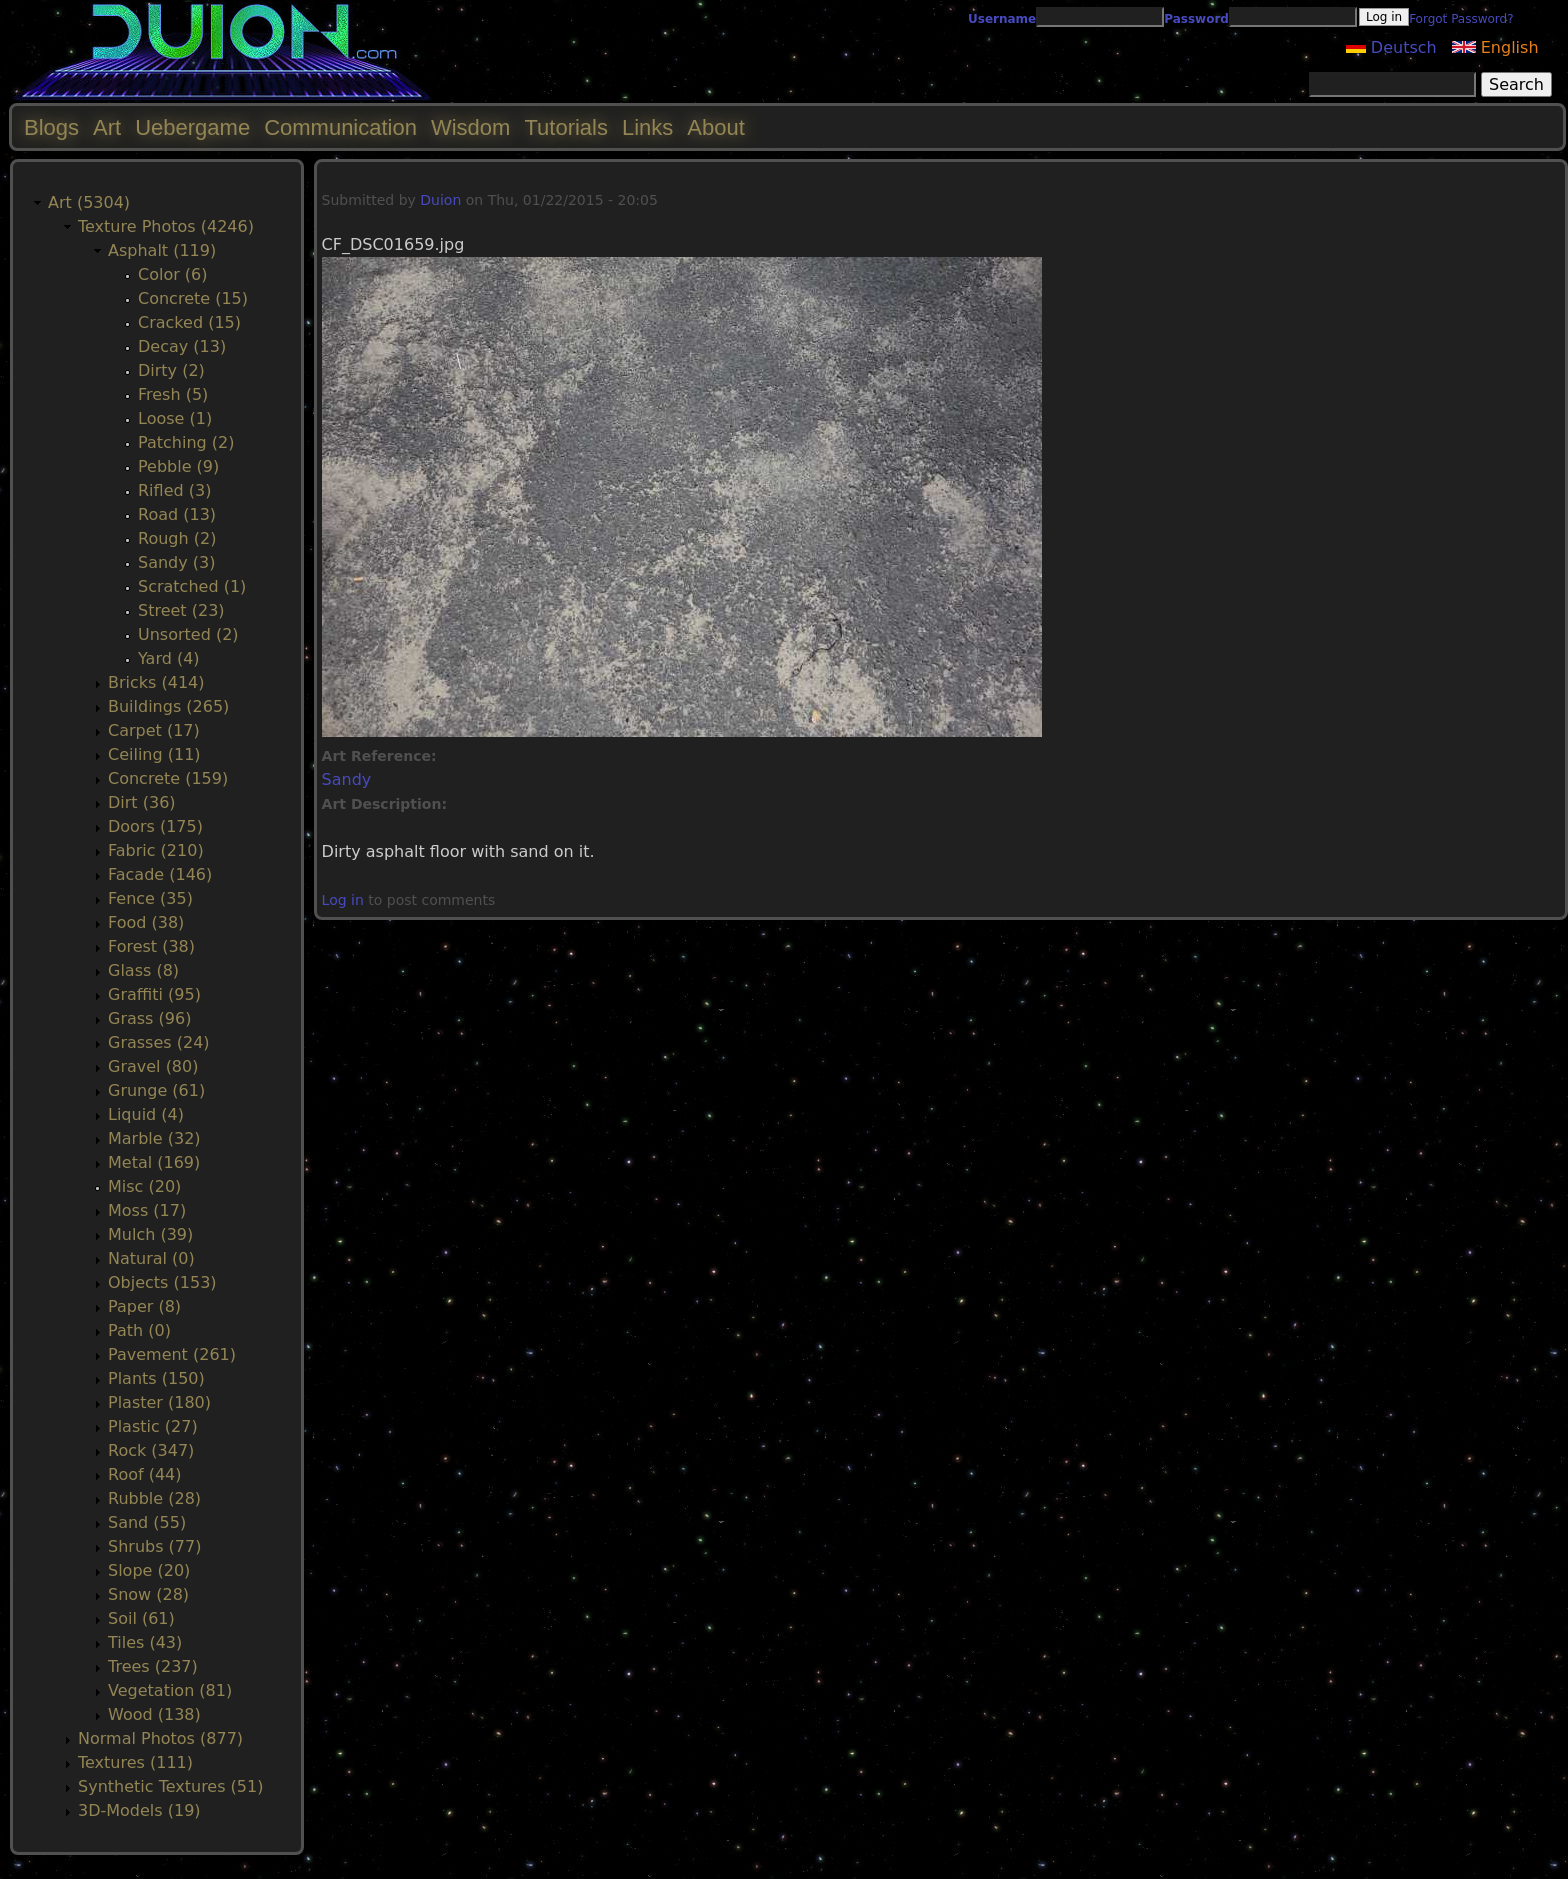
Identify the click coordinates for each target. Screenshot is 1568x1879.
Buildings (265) (168, 706)
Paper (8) (144, 1306)
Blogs (51, 127)
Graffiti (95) (154, 994)
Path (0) (139, 1330)
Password (1196, 19)
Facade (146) (160, 874)
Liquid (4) (146, 1114)
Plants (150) (156, 1378)
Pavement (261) (172, 1354)
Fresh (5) (173, 394)
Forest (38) (151, 946)
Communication (340, 127)
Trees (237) (153, 1666)
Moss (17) (147, 1210)
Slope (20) (149, 1570)
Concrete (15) (193, 298)
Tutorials (566, 127)
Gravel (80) (153, 1066)
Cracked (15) (189, 322)
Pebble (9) (178, 466)
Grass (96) (149, 1018)
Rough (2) (177, 538)
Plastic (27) (153, 1426)
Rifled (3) (174, 490)
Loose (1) (175, 418)
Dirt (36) (142, 802)
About (716, 127)
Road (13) (177, 514)
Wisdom (470, 127)
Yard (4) (169, 658)
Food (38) (146, 922)
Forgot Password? (1461, 19)
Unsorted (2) (188, 634)
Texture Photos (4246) (166, 226)
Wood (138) (154, 1714)
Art (107, 127)
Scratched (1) (192, 586)
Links (647, 127)
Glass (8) (143, 970)
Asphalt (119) (162, 250)
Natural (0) (151, 1258)
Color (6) (173, 274)
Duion (440, 200)
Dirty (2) (171, 370)
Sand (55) (147, 1522)
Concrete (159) (168, 778)
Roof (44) (145, 1474)
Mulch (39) (150, 1234)
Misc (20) (144, 1186)
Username (1002, 19)
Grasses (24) (159, 1042)
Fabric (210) (156, 850)
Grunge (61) (156, 1090)
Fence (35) (150, 898)
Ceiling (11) (154, 754)
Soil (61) (141, 1618)
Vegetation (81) (170, 1690)
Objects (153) (162, 1282)
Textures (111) (135, 1762)
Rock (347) (151, 1450)
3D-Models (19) (139, 1810)
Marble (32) (154, 1138)
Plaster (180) (159, 1402)
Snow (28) (148, 1594)
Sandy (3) (176, 562)
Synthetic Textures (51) (170, 1786)
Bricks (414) (156, 682)
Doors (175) (155, 826)
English (1495, 47)
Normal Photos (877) (160, 1738)
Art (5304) (89, 202)
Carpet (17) (154, 730)
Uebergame (192, 127)
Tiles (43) (145, 1642)
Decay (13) (182, 346)
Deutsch (1391, 47)
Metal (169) (154, 1162)
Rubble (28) (154, 1498)
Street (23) (181, 610)
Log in (343, 900)
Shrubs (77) (154, 1546)
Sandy (347, 779)
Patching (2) (186, 442)
